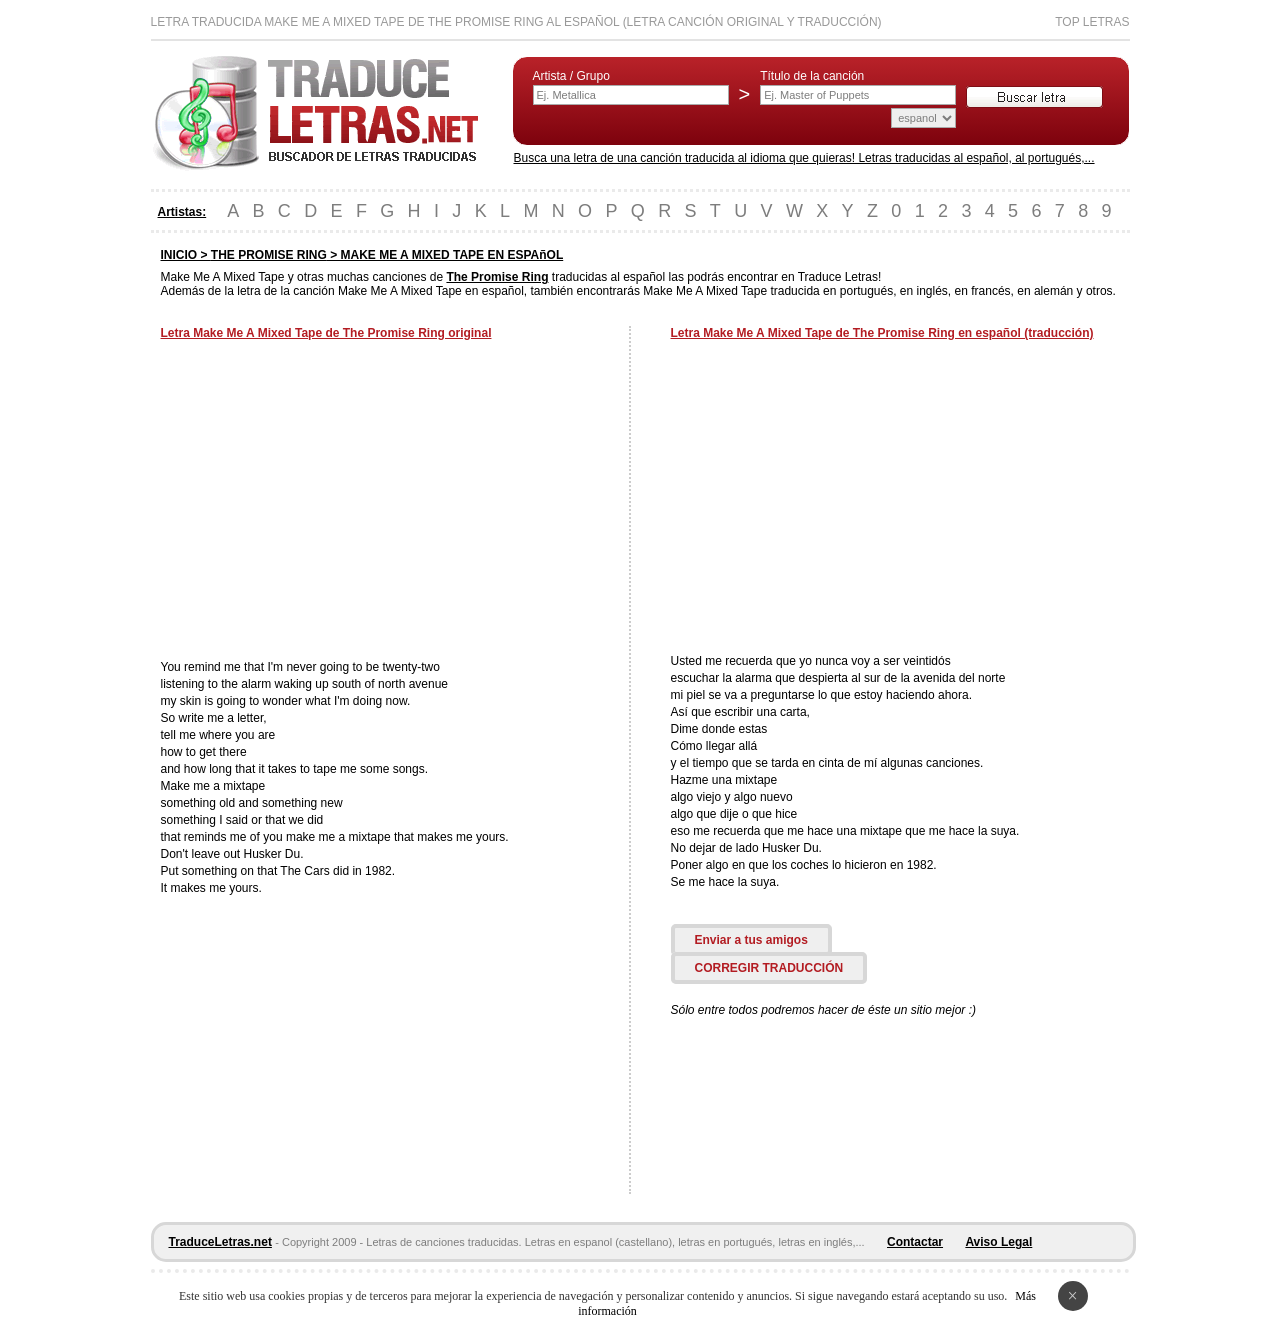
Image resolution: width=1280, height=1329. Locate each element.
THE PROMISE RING (269, 255)
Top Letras (1092, 22)
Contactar (915, 1242)
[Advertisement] (329, 502)
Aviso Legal (998, 1242)
